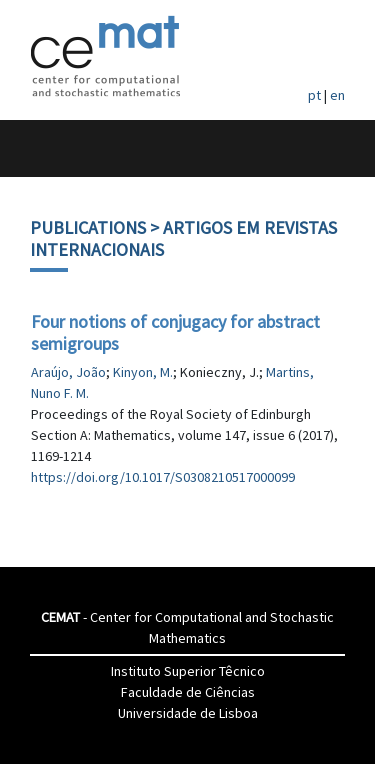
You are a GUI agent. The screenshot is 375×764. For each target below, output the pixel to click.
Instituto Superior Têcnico (188, 671)
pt (314, 95)
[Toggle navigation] (36, 148)
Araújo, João (68, 372)
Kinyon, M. (143, 372)
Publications (88, 227)
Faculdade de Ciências (188, 692)
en (337, 95)
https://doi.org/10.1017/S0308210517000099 (163, 477)
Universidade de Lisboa (188, 713)
